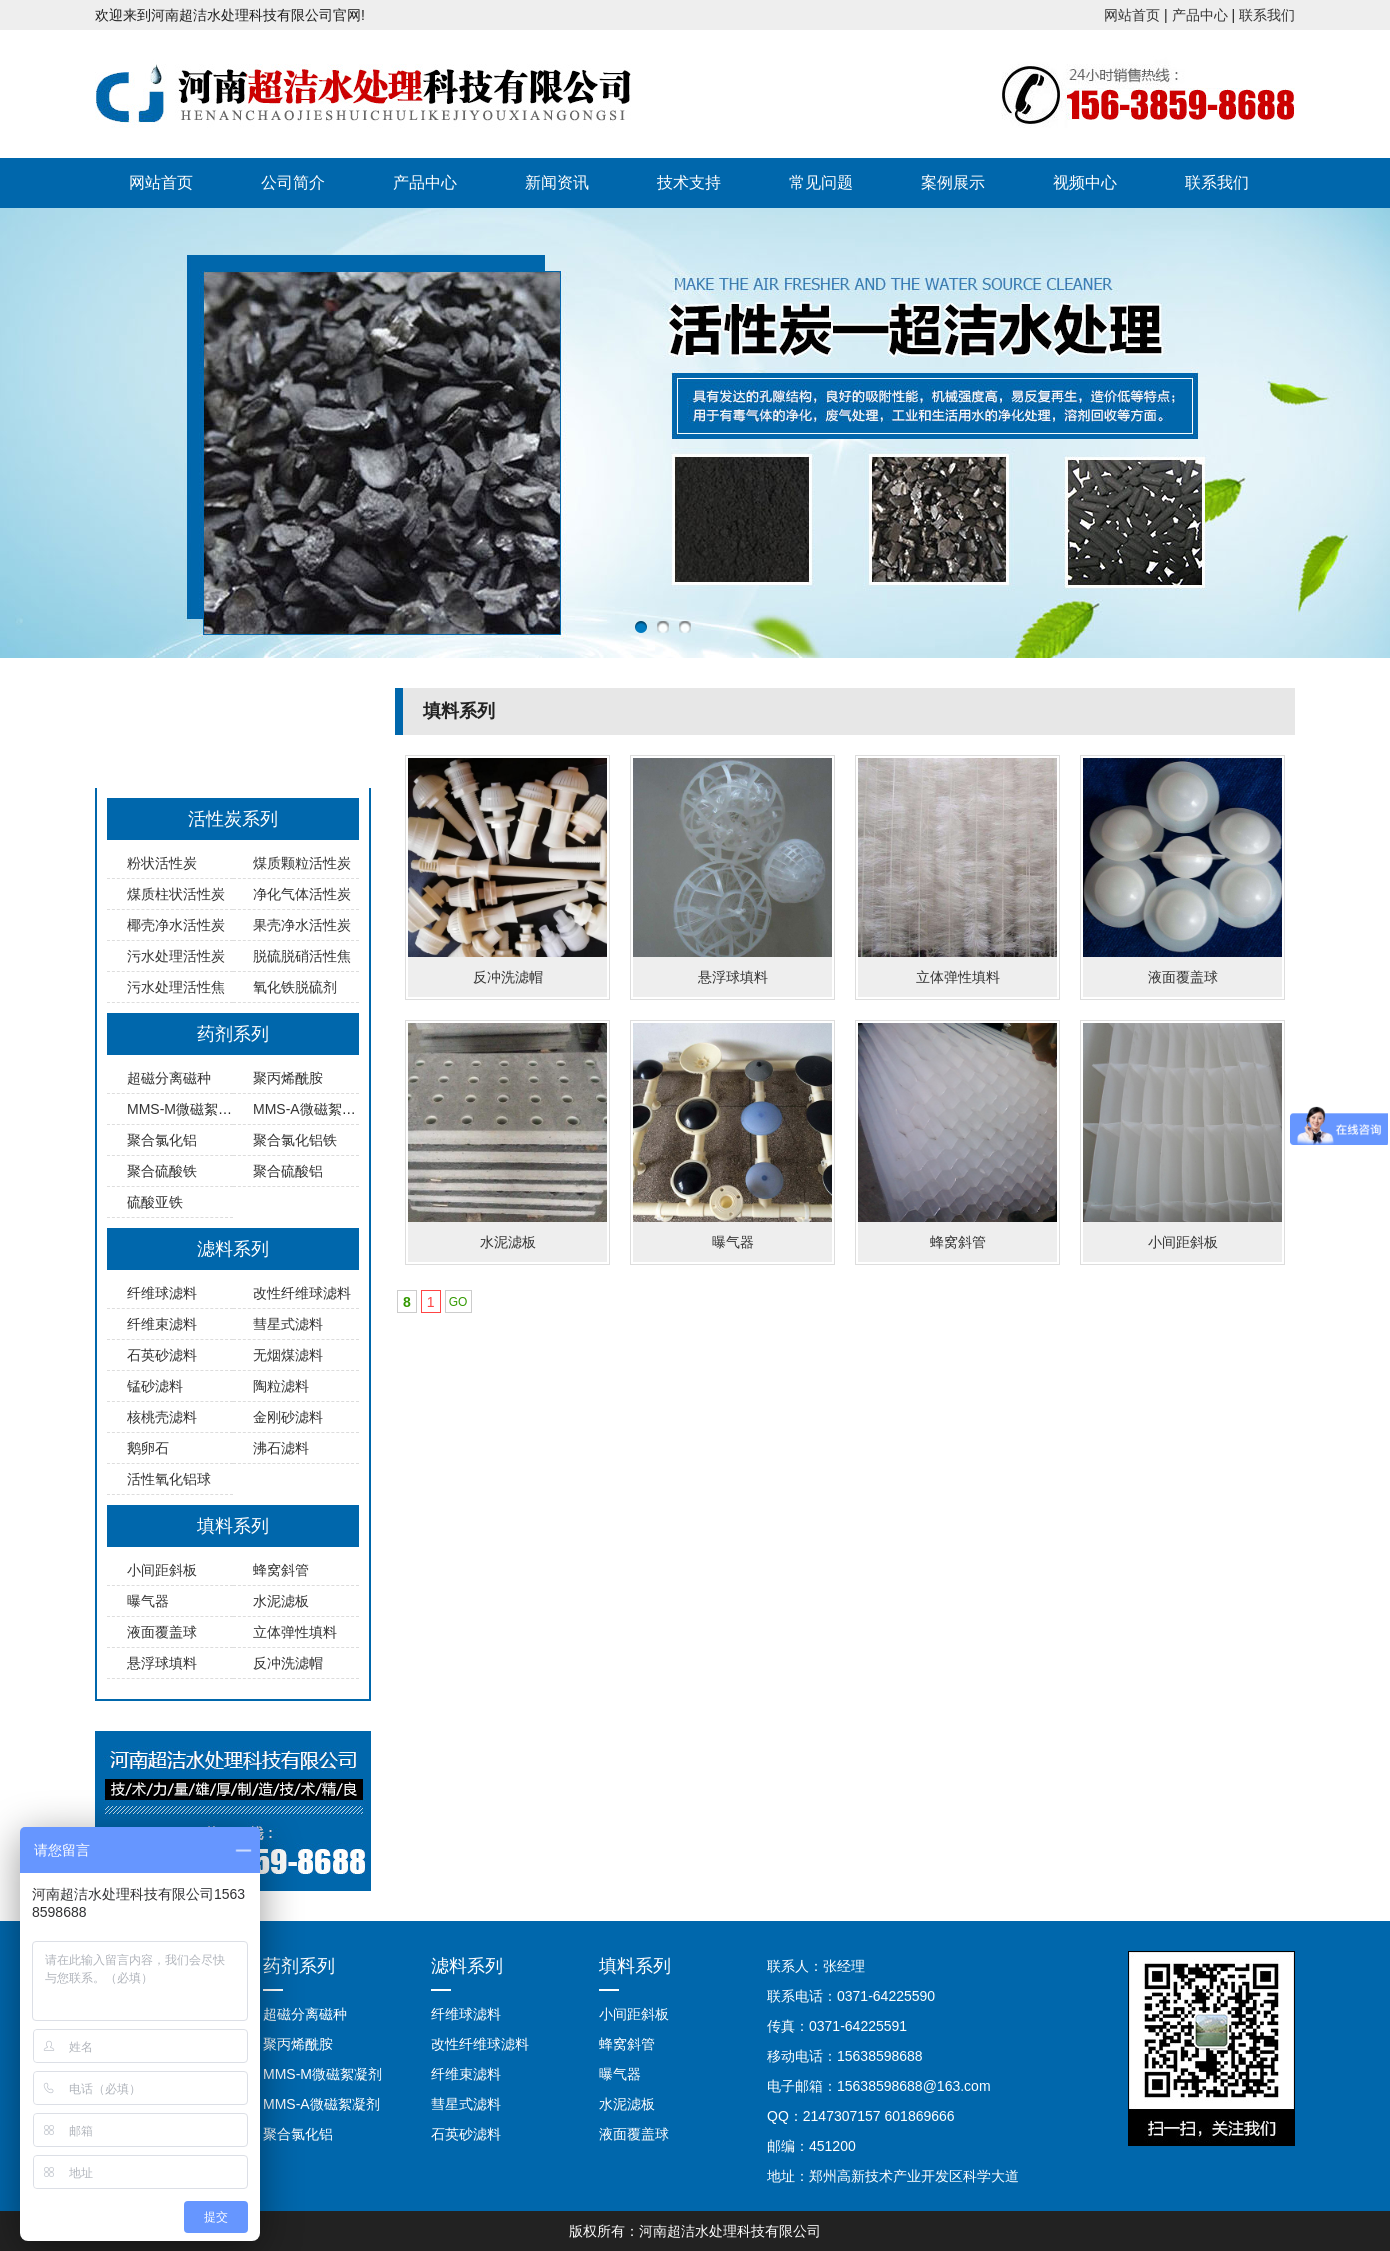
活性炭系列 (233, 819)
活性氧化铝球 (169, 1479)
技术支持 (689, 182)
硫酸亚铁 (155, 1202)
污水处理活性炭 (176, 956)
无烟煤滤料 (288, 1355)
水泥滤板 (281, 1601)
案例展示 (953, 182)
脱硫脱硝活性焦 (302, 956)
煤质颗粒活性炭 (302, 863)
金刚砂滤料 (288, 1417)
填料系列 (233, 1526)
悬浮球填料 (162, 1663)
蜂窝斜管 (281, 1570)
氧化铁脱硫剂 (295, 987)
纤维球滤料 (162, 1293)
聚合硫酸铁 (162, 1171)
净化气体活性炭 (302, 894)
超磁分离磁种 (169, 1078)
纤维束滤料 (162, 1324)
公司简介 (293, 182)
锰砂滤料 (155, 1386)
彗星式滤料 (288, 1324)
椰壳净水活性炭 (176, 925)
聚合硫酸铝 (288, 1171)
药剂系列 (233, 1034)
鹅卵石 (148, 1448)
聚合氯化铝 (162, 1140)
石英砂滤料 (162, 1355)
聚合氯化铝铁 (295, 1140)
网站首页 (1132, 15)
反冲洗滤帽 (288, 1663)
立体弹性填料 (295, 1632)
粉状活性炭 (162, 863)
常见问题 (821, 182)
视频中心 (1085, 182)
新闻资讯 (557, 182)
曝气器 (148, 1601)
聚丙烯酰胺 (288, 1078)
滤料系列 (233, 1249)
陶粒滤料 (281, 1386)
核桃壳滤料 (162, 1417)
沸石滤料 (281, 1448)
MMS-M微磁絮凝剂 (186, 1109)
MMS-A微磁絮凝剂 (311, 1109)
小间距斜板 (162, 1570)
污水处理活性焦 (176, 987)
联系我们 (1267, 15)
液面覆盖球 (162, 1632)
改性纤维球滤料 (302, 1293)
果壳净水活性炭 (302, 925)
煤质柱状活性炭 (176, 894)
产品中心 (1200, 15)
